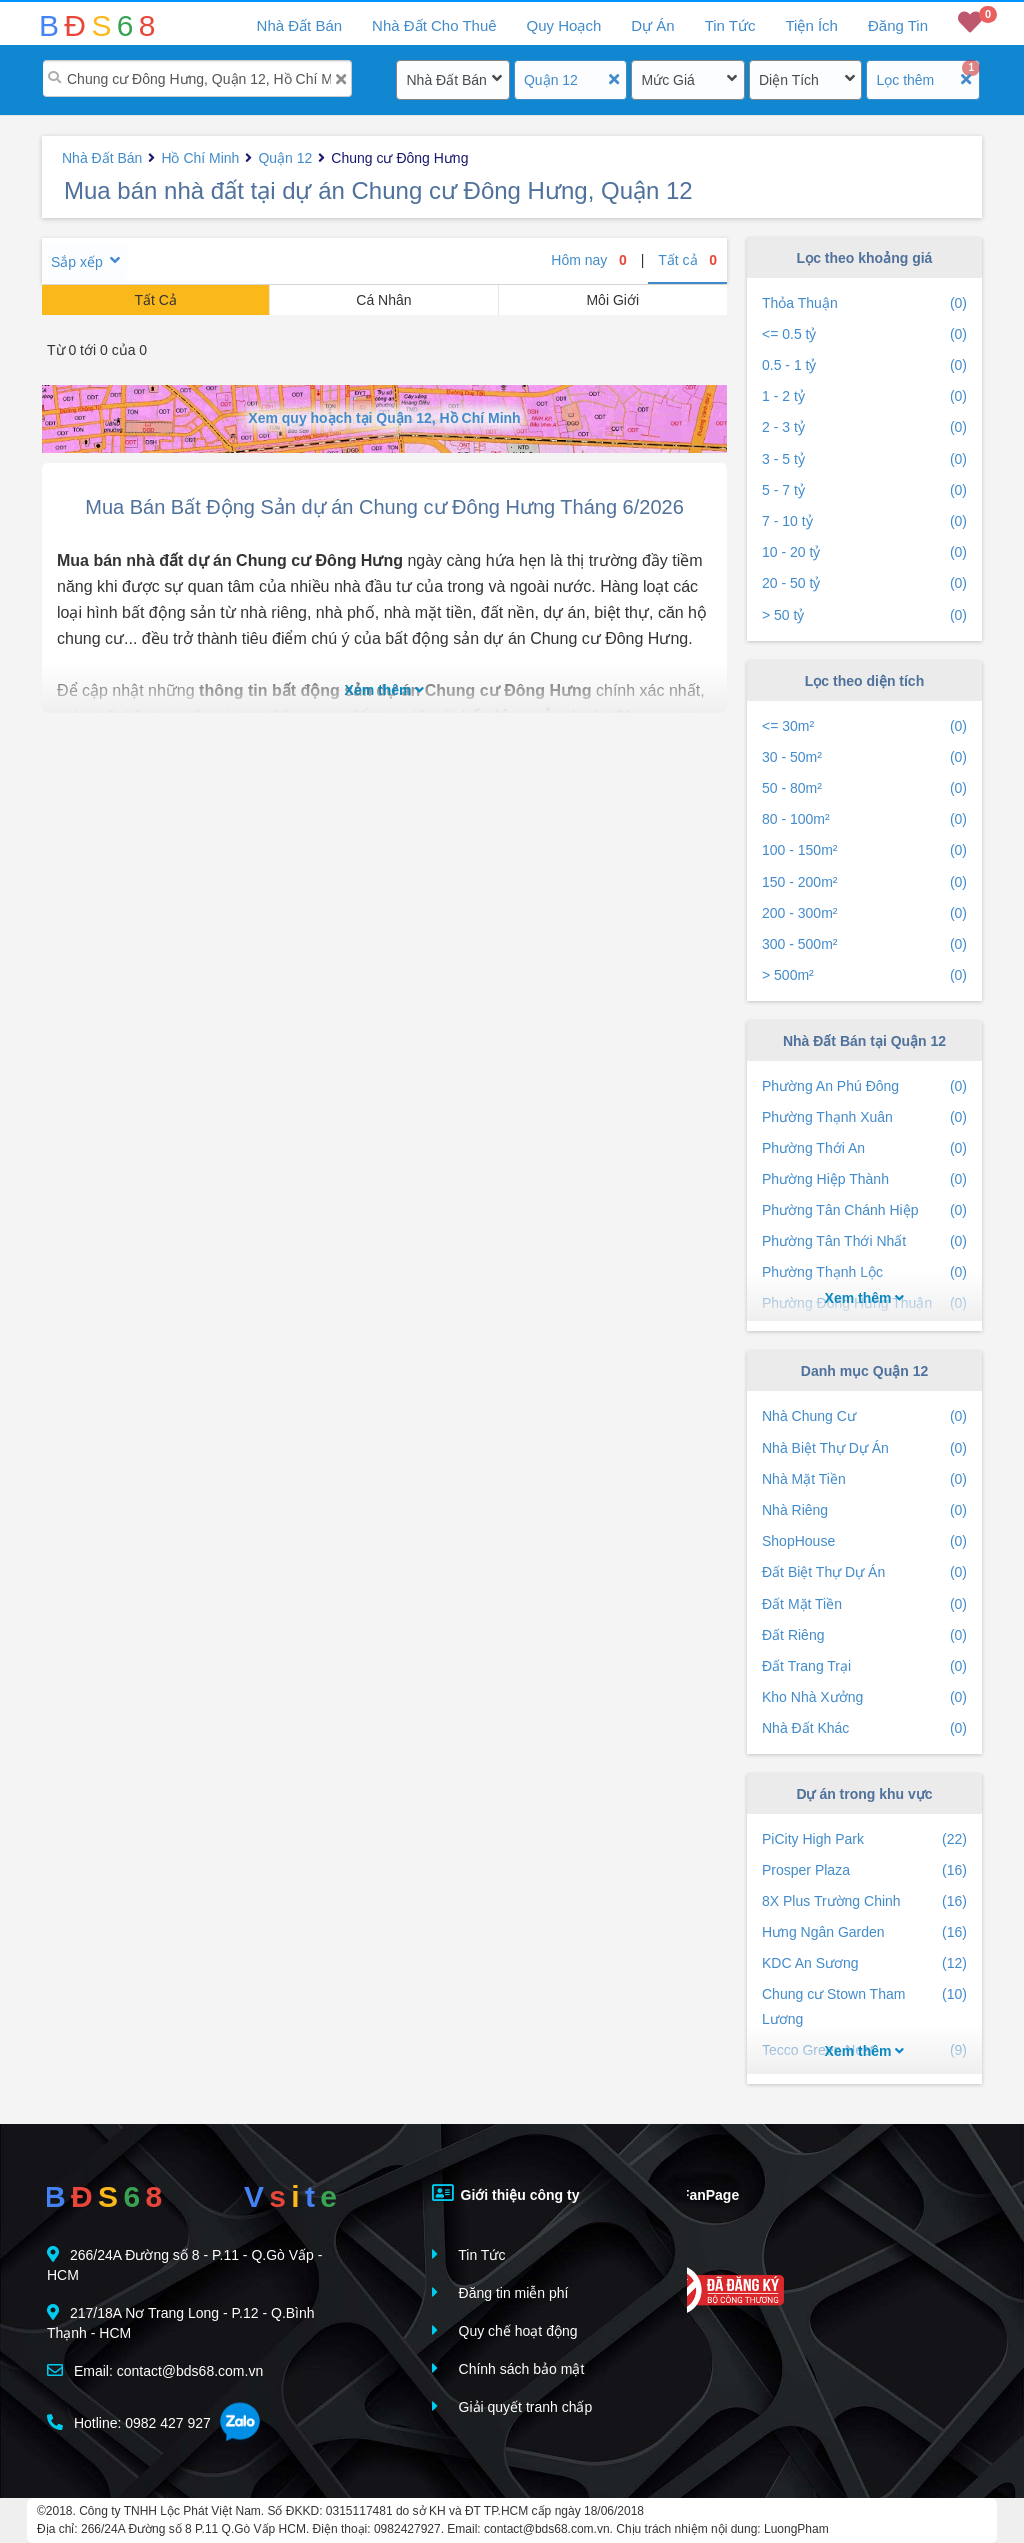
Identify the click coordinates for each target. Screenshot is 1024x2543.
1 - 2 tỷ (864, 396)
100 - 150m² (864, 850)
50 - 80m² (864, 788)
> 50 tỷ (864, 615)
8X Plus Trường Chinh (864, 1901)
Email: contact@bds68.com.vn (155, 2370)
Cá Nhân (383, 300)
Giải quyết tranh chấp (512, 2406)
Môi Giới (612, 300)
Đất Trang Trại (864, 1666)
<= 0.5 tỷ (864, 334)
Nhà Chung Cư (864, 1416)
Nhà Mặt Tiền (864, 1479)
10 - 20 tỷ (864, 552)
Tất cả (687, 260)
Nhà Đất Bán (446, 80)
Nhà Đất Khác (864, 1728)
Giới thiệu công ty (506, 2193)
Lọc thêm (905, 80)
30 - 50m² (864, 757)
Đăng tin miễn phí (500, 2292)
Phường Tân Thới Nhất (864, 1241)
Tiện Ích (811, 25)
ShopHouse (864, 1541)
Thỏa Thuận (864, 303)
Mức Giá (667, 80)
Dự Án (652, 25)
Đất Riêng (864, 1635)
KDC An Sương (864, 1963)
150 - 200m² (864, 882)
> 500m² (864, 975)
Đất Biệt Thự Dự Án (864, 1572)
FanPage (695, 2193)
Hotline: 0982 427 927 (129, 2422)
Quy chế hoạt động (505, 2330)
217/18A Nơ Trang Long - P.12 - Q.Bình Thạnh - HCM (181, 2322)
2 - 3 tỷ (864, 427)
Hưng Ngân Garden (864, 1932)
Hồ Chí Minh (200, 158)
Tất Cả (155, 300)
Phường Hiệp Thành (864, 1179)
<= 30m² (864, 726)
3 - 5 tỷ (864, 459)
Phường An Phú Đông (864, 1086)
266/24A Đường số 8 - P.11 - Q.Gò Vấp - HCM (184, 2264)
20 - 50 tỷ (864, 583)
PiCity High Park (864, 1839)
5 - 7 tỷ (864, 490)
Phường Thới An (864, 1148)
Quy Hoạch (564, 25)
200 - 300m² (864, 913)
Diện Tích (789, 80)
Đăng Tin (898, 25)
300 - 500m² (864, 944)
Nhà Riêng (864, 1510)
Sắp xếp (77, 262)
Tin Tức (730, 25)
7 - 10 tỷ (864, 521)
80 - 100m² (864, 819)
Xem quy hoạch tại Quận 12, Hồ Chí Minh (384, 418)
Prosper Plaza (864, 1870)
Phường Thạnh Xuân (864, 1117)
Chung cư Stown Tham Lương (864, 2007)
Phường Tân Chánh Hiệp (864, 1210)
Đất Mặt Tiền (864, 1604)
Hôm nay (589, 260)
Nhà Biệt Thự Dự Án (864, 1448)
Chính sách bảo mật (508, 2368)
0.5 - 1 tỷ (864, 365)
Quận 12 (551, 80)
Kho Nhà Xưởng (864, 1697)
